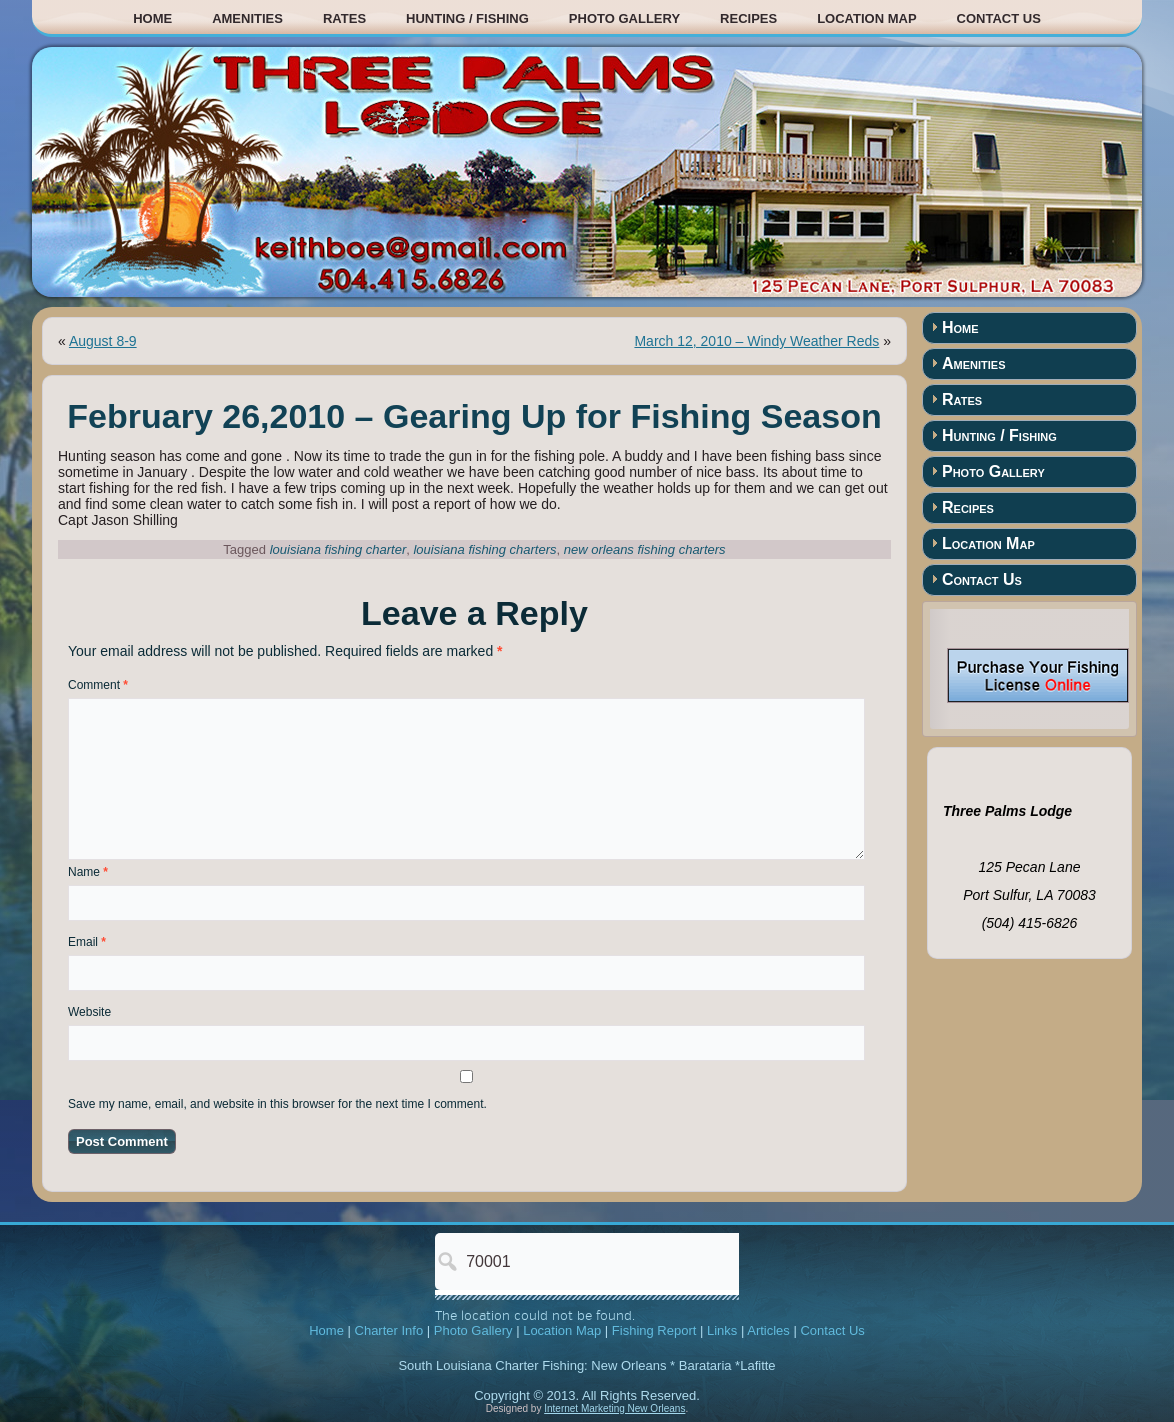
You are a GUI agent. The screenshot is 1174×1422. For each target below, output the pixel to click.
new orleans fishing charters (645, 549)
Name (88, 872)
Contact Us (999, 18)
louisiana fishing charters (484, 549)
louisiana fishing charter (338, 549)
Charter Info (389, 1330)
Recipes (748, 18)
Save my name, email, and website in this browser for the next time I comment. (277, 1104)
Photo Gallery (624, 18)
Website (89, 1012)
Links (722, 1330)
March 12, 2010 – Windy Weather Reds (756, 341)
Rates (344, 18)
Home (152, 18)
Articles (768, 1330)
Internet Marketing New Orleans (614, 1408)
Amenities (247, 18)
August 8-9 (103, 341)
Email (87, 942)
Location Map (866, 18)
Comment (98, 685)
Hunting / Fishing (467, 18)
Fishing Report (654, 1330)
